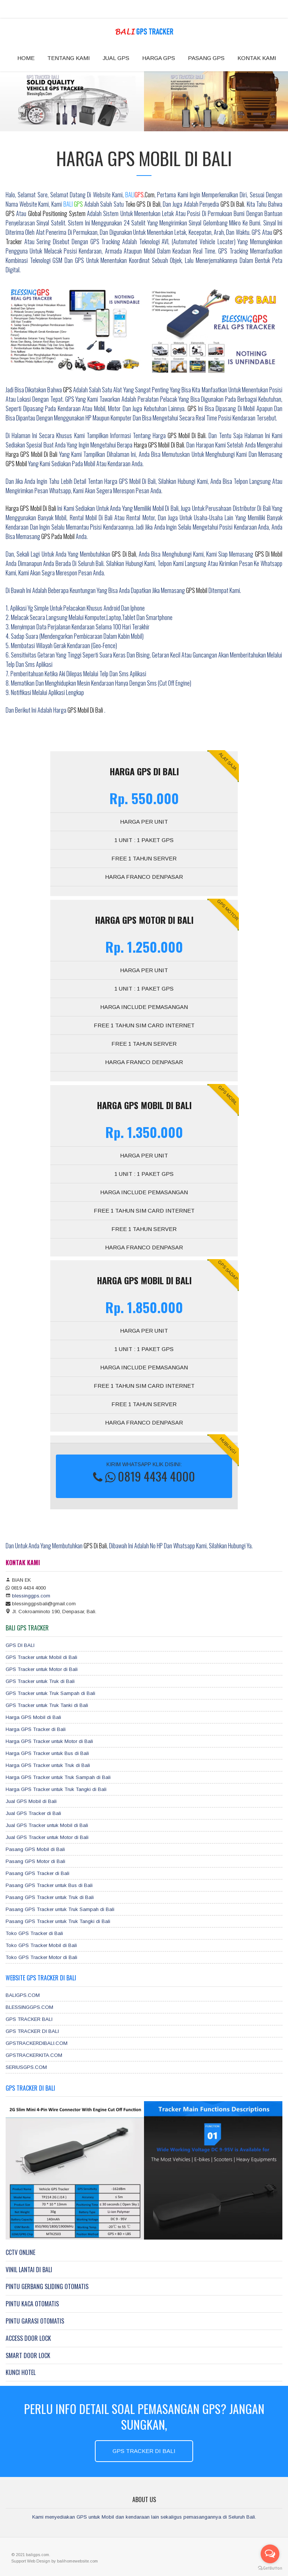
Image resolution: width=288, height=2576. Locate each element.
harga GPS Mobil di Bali (159, 444)
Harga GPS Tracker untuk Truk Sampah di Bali (58, 1777)
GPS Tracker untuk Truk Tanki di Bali (47, 1705)
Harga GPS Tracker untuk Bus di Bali (47, 1753)
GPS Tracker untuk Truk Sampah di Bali (50, 1693)
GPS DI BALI (20, 1645)
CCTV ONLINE (20, 2252)
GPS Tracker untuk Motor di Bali (42, 1669)
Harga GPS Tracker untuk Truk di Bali (48, 1765)
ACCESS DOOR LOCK (28, 2338)
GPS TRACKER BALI (29, 2019)
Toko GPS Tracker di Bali (34, 1933)
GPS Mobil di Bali (187, 435)
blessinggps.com (31, 1596)
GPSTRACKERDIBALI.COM (37, 2043)
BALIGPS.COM (23, 1995)
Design (43, 2561)
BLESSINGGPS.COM (29, 2007)
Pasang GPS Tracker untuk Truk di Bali (50, 1897)
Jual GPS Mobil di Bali (31, 1801)
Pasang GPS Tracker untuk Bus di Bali (49, 1885)
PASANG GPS (206, 58)
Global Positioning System (57, 213)
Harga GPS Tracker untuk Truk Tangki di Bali (56, 1789)
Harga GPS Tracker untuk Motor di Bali (49, 1741)
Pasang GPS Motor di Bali (35, 1861)
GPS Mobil (16, 463)
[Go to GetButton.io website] (270, 2568)
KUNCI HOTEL (21, 2372)
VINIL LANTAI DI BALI (29, 2269)
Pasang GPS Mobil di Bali (35, 1849)
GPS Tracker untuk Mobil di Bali (41, 1657)
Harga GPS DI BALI (144, 771)
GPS (10, 213)
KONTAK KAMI (256, 58)
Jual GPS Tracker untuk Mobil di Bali (47, 1825)
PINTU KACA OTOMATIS (32, 2303)
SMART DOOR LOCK (28, 2355)
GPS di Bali (232, 204)
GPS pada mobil (58, 536)
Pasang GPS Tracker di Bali (37, 1873)
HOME (25, 58)
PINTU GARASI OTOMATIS (35, 2320)
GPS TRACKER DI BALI (32, 2031)
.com (139, 194)
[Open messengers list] (270, 2553)
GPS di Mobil (268, 553)
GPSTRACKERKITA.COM (34, 2055)
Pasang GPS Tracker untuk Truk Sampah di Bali (60, 1909)
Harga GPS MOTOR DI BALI (144, 919)
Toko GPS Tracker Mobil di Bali (41, 1945)
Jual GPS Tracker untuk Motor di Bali (47, 1837)
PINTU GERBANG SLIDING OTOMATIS (47, 2286)
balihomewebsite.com (77, 2561)
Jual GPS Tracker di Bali (33, 1813)
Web (31, 2561)
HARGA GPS (158, 58)
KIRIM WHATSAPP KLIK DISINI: (144, 1473)
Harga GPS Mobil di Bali (31, 508)
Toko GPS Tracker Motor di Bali (41, 1957)
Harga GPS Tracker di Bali (36, 1729)
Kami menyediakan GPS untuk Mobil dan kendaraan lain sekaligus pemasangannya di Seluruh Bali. (144, 2517)
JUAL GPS (116, 58)
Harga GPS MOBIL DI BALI (144, 1105)
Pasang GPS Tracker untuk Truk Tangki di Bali (58, 1921)
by (54, 2561)
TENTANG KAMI (68, 58)
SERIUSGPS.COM (26, 2067)
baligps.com (37, 2554)
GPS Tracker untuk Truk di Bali (40, 1681)
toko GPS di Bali (142, 204)
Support (19, 2561)
